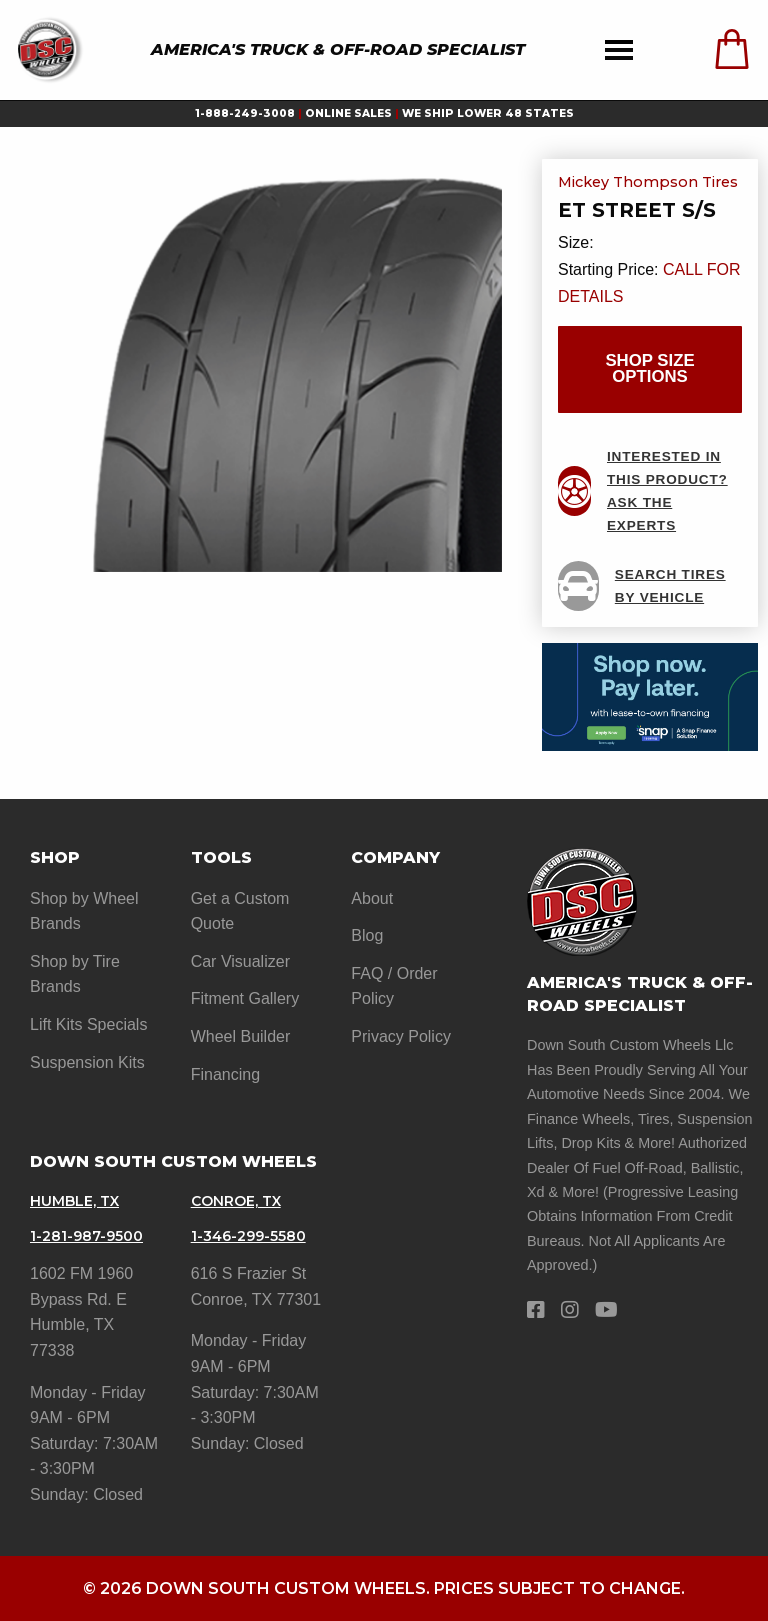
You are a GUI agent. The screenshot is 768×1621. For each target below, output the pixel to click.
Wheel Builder (241, 1036)
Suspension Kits (87, 1062)
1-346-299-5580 (248, 1236)
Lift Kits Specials (88, 1024)
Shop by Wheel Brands (84, 911)
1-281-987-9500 (86, 1236)
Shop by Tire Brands (75, 974)
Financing (225, 1074)
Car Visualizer (240, 961)
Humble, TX (74, 1201)
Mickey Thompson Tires (648, 183)
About (372, 898)
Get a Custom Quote (240, 911)
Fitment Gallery (245, 998)
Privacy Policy (401, 1036)
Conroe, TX (236, 1201)
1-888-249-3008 (245, 113)
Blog (367, 935)
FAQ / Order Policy (394, 986)
